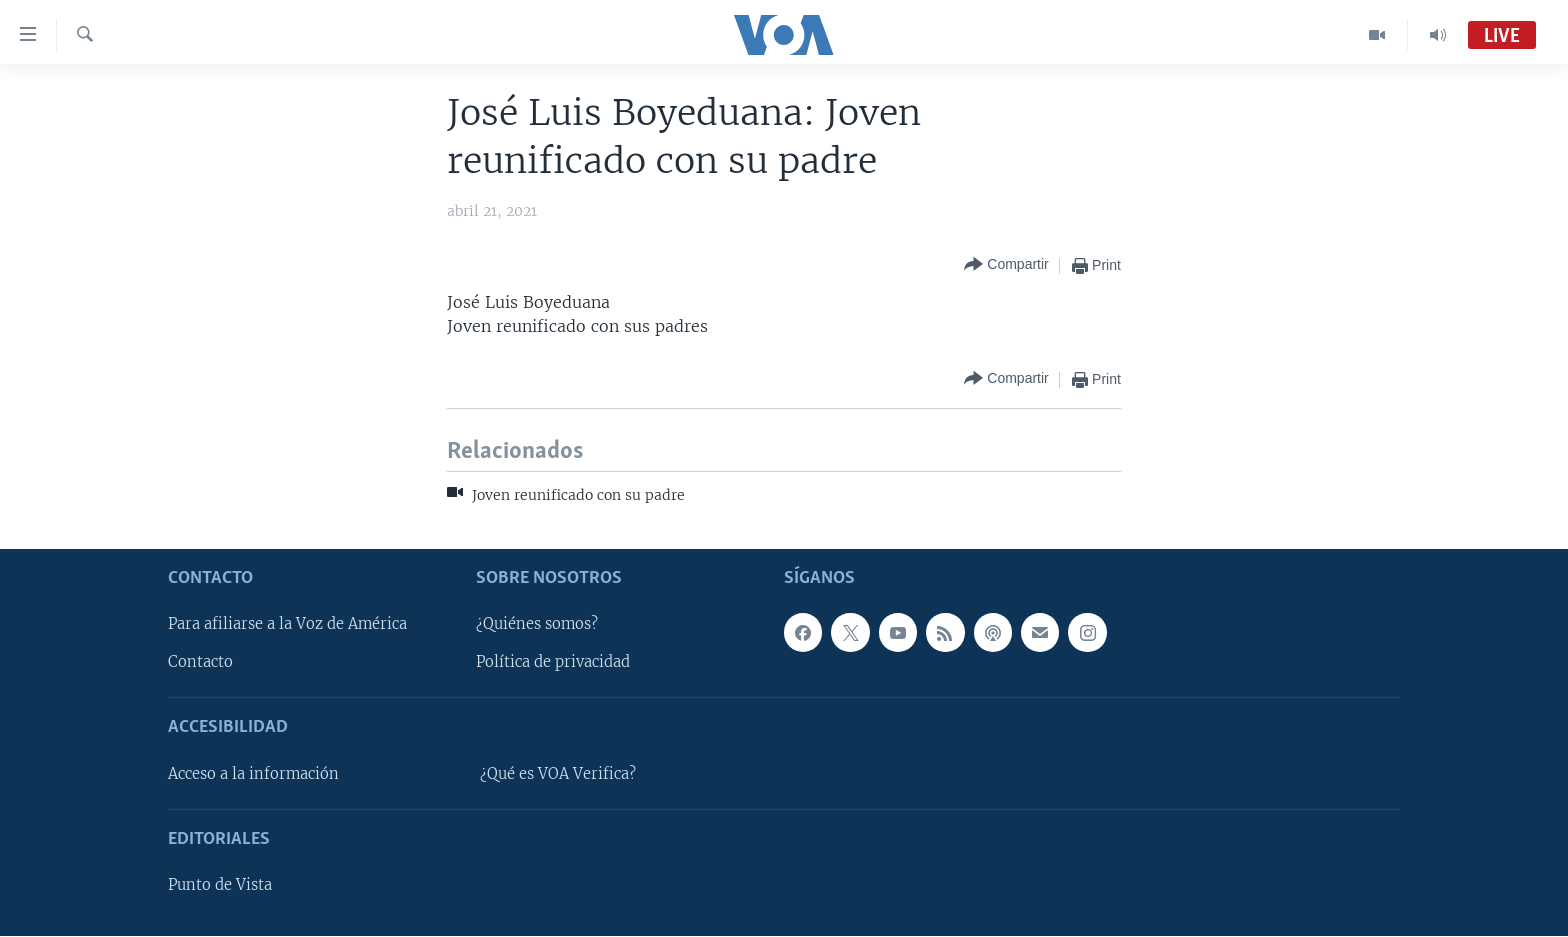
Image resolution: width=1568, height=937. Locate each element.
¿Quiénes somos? (537, 625)
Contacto (200, 663)
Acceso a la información (253, 774)
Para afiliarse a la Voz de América (287, 625)
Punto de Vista (220, 886)
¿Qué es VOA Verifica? (558, 774)
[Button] (1006, 265)
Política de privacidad (553, 663)
